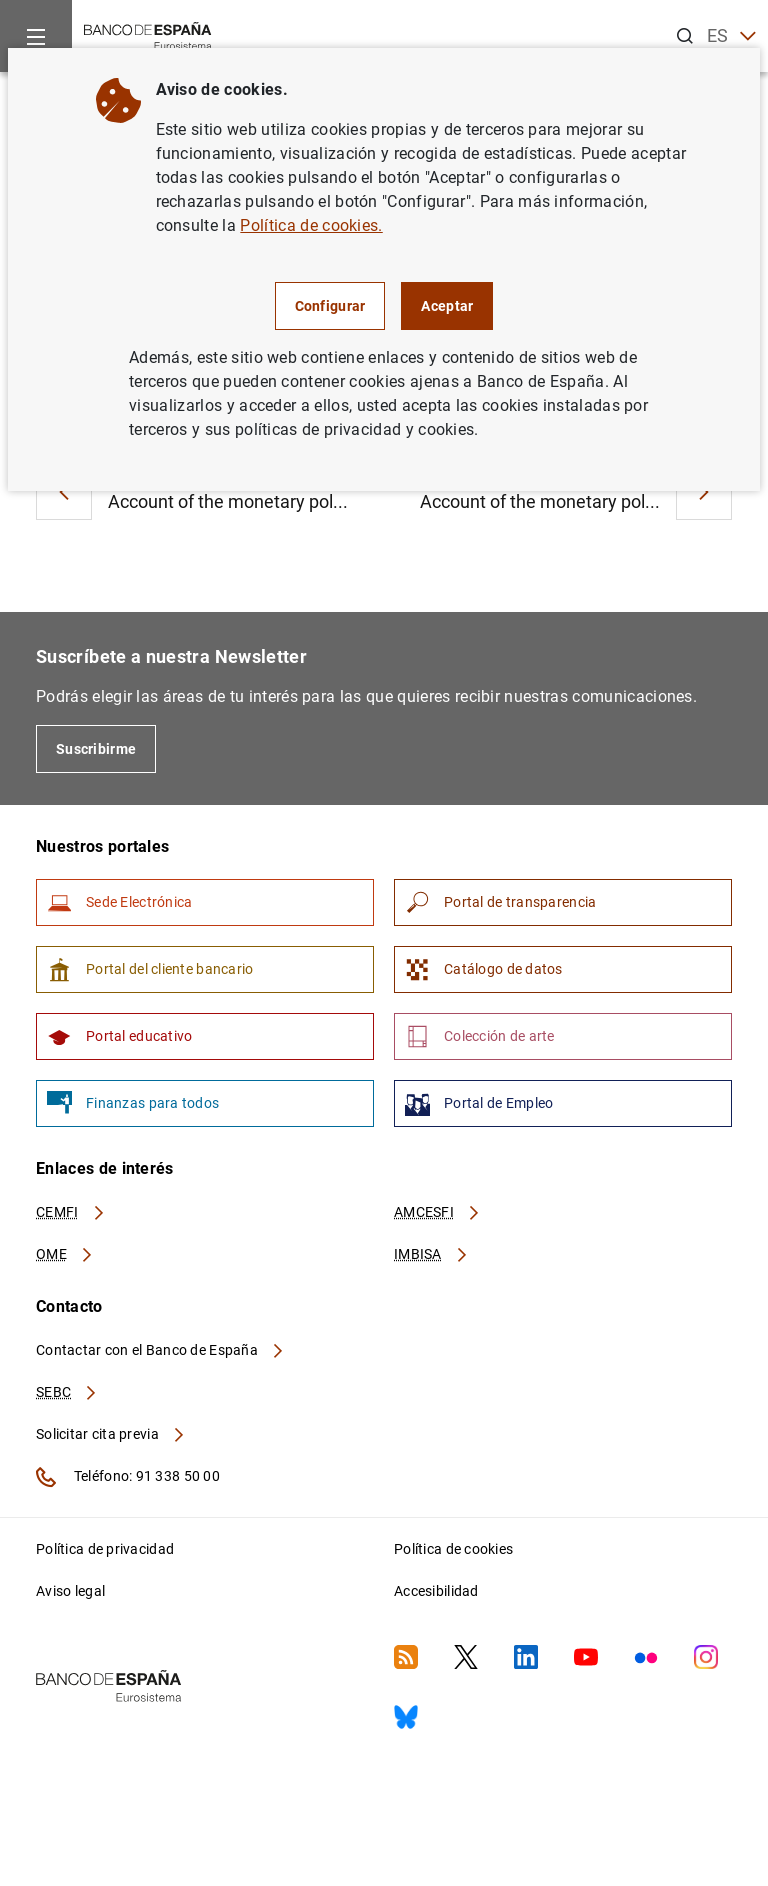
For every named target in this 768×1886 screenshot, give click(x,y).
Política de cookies (453, 1549)
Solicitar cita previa (111, 1434)
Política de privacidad (105, 1549)
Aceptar (447, 306)
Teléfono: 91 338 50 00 (128, 1477)
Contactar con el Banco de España (161, 1350)
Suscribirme (96, 749)
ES (731, 36)
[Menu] (36, 36)
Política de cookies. (311, 225)
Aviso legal (70, 1591)
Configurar (330, 306)
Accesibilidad (436, 1591)
